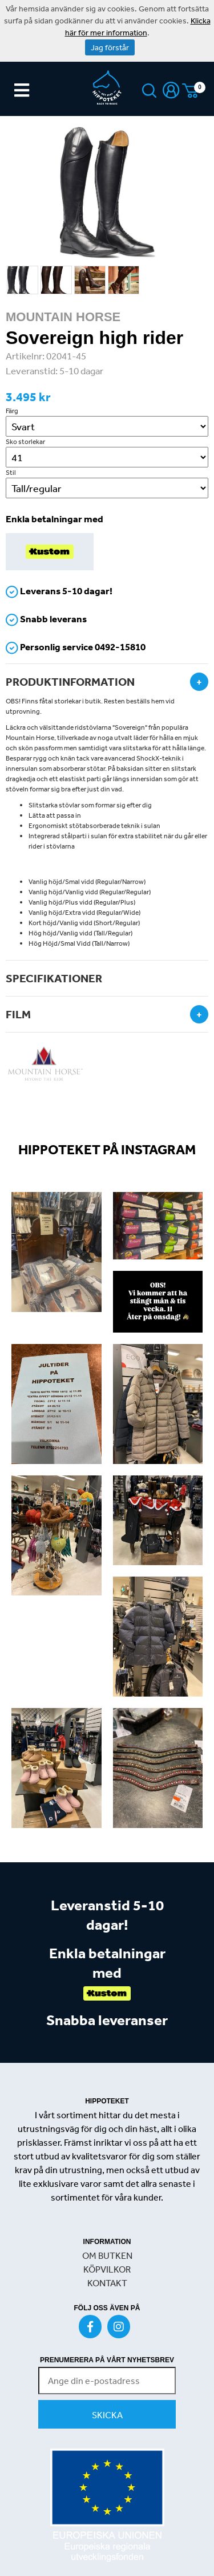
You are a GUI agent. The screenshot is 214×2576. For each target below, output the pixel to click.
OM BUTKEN (107, 2255)
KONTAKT (107, 2283)
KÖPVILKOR (107, 2269)
